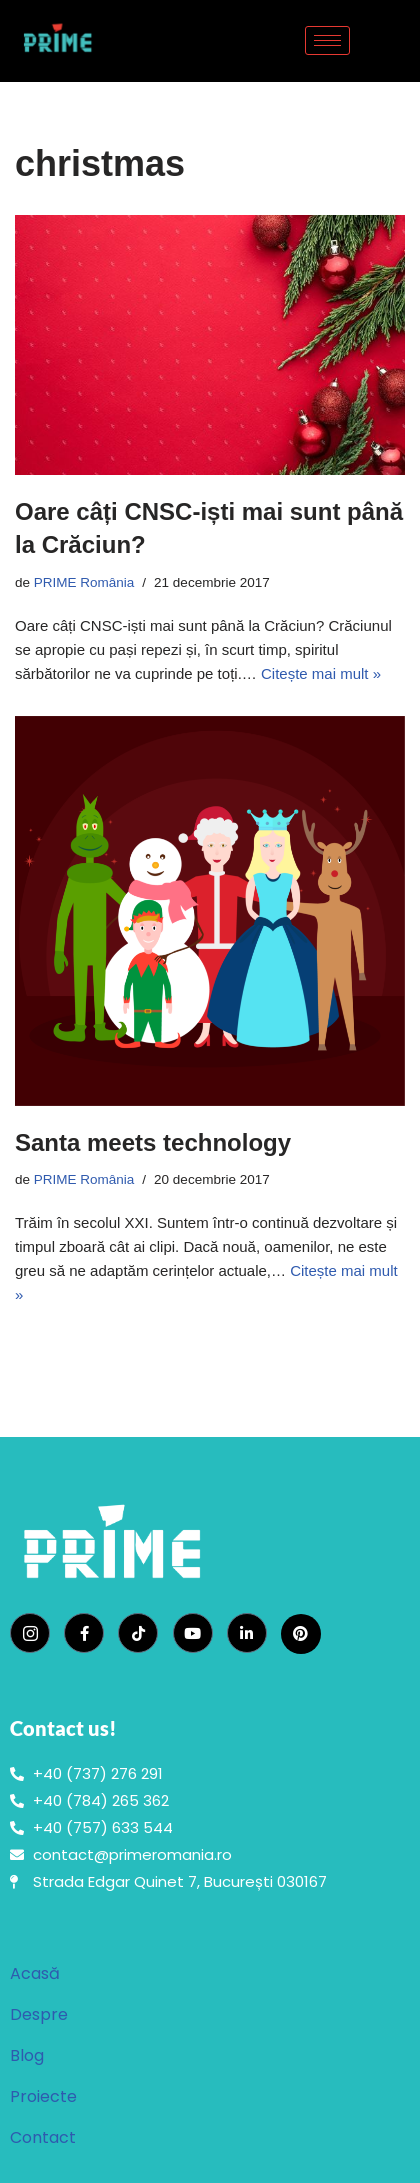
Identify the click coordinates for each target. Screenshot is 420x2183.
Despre (39, 2014)
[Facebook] (84, 1633)
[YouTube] (193, 1633)
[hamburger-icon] (327, 40)
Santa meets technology (153, 1142)
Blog (27, 2055)
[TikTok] (138, 1633)
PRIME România (84, 582)
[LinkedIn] (247, 1633)
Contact (43, 2137)
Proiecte (43, 2096)
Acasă (35, 1973)
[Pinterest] (301, 1634)
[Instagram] (30, 1633)
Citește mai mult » (321, 673)
